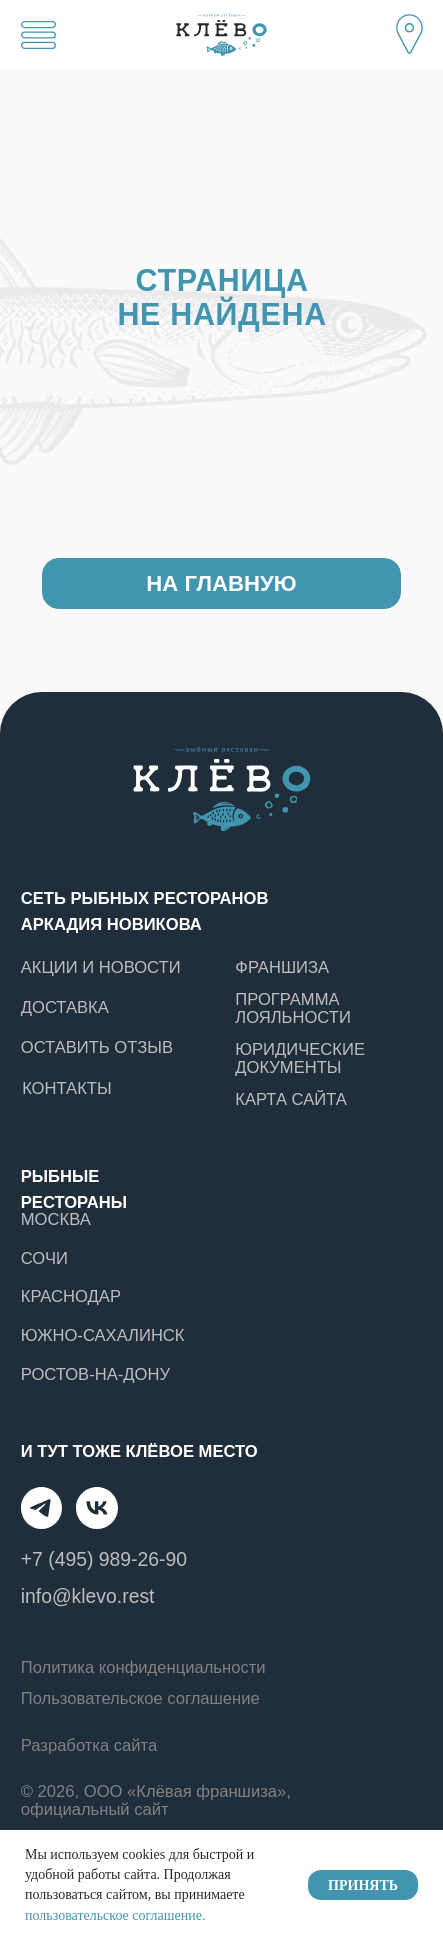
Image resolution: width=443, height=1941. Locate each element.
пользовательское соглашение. (115, 1915)
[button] (410, 32)
